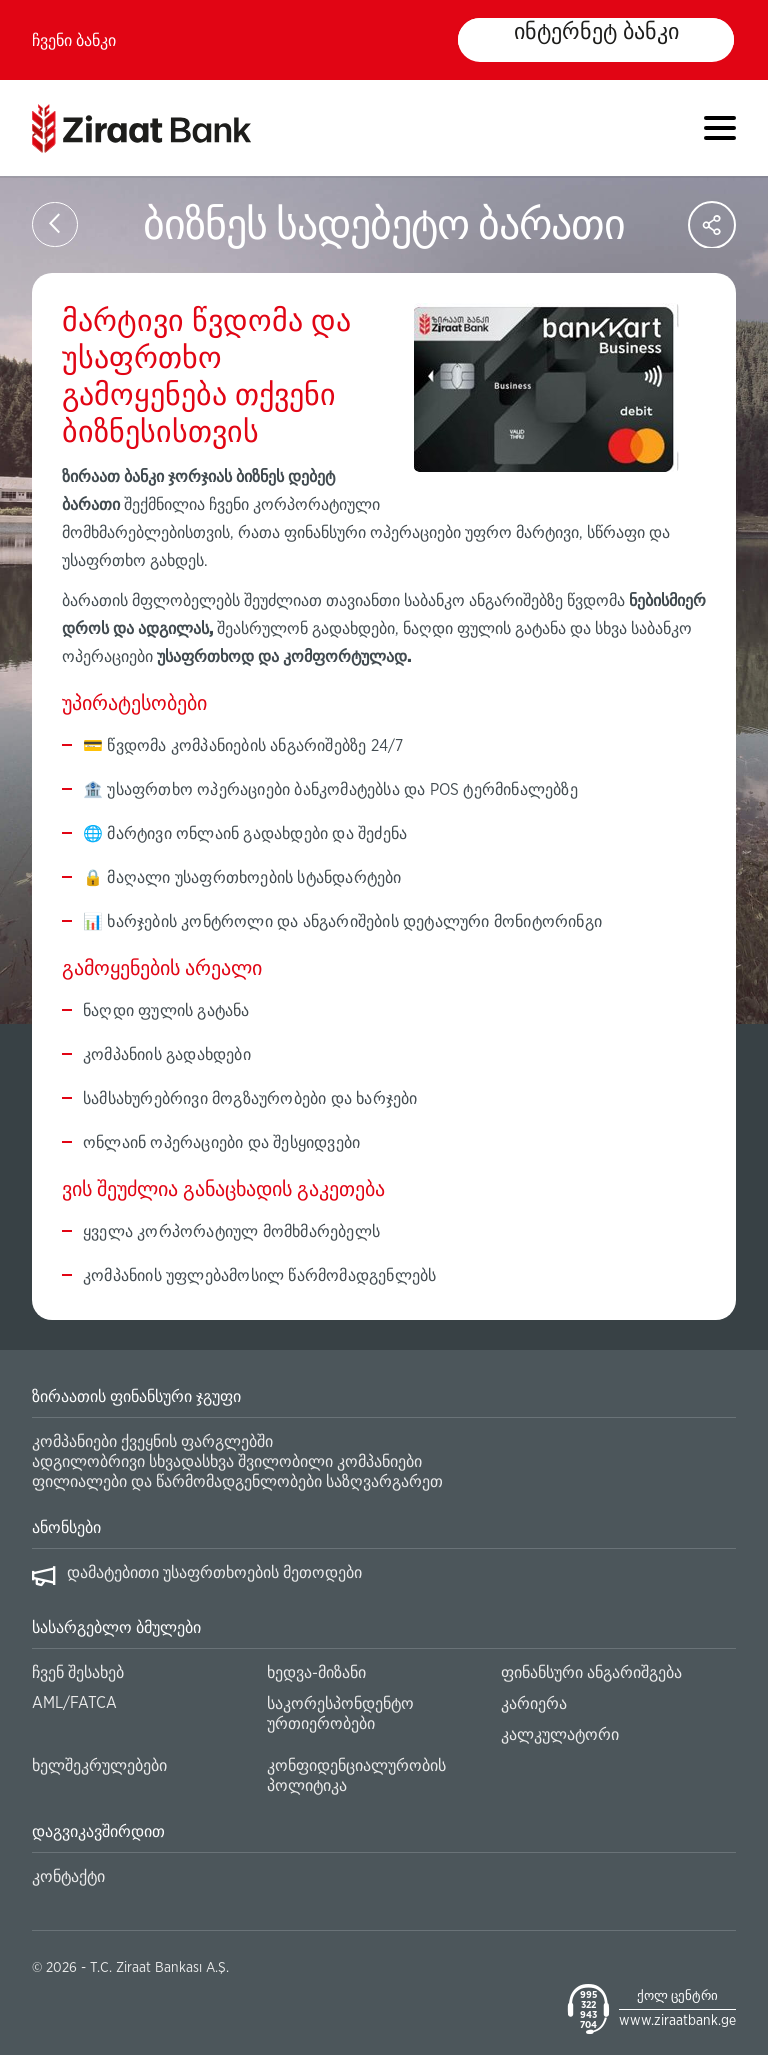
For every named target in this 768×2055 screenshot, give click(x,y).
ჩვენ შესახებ (78, 1673)
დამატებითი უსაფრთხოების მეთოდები (214, 1573)
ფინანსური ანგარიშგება (591, 1673)
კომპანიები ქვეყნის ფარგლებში (152, 1442)
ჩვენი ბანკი (74, 41)
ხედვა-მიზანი (316, 1673)
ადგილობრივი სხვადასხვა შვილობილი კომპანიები (227, 1462)
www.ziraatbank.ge (677, 2021)
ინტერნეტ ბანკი (596, 33)
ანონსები (66, 1528)
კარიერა (534, 1704)
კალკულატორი (560, 1735)
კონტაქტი (68, 1877)
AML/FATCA (74, 1703)
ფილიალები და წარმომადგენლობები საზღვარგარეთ (237, 1482)
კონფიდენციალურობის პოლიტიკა (356, 1776)
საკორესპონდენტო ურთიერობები (340, 1714)
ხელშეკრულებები (99, 1766)
